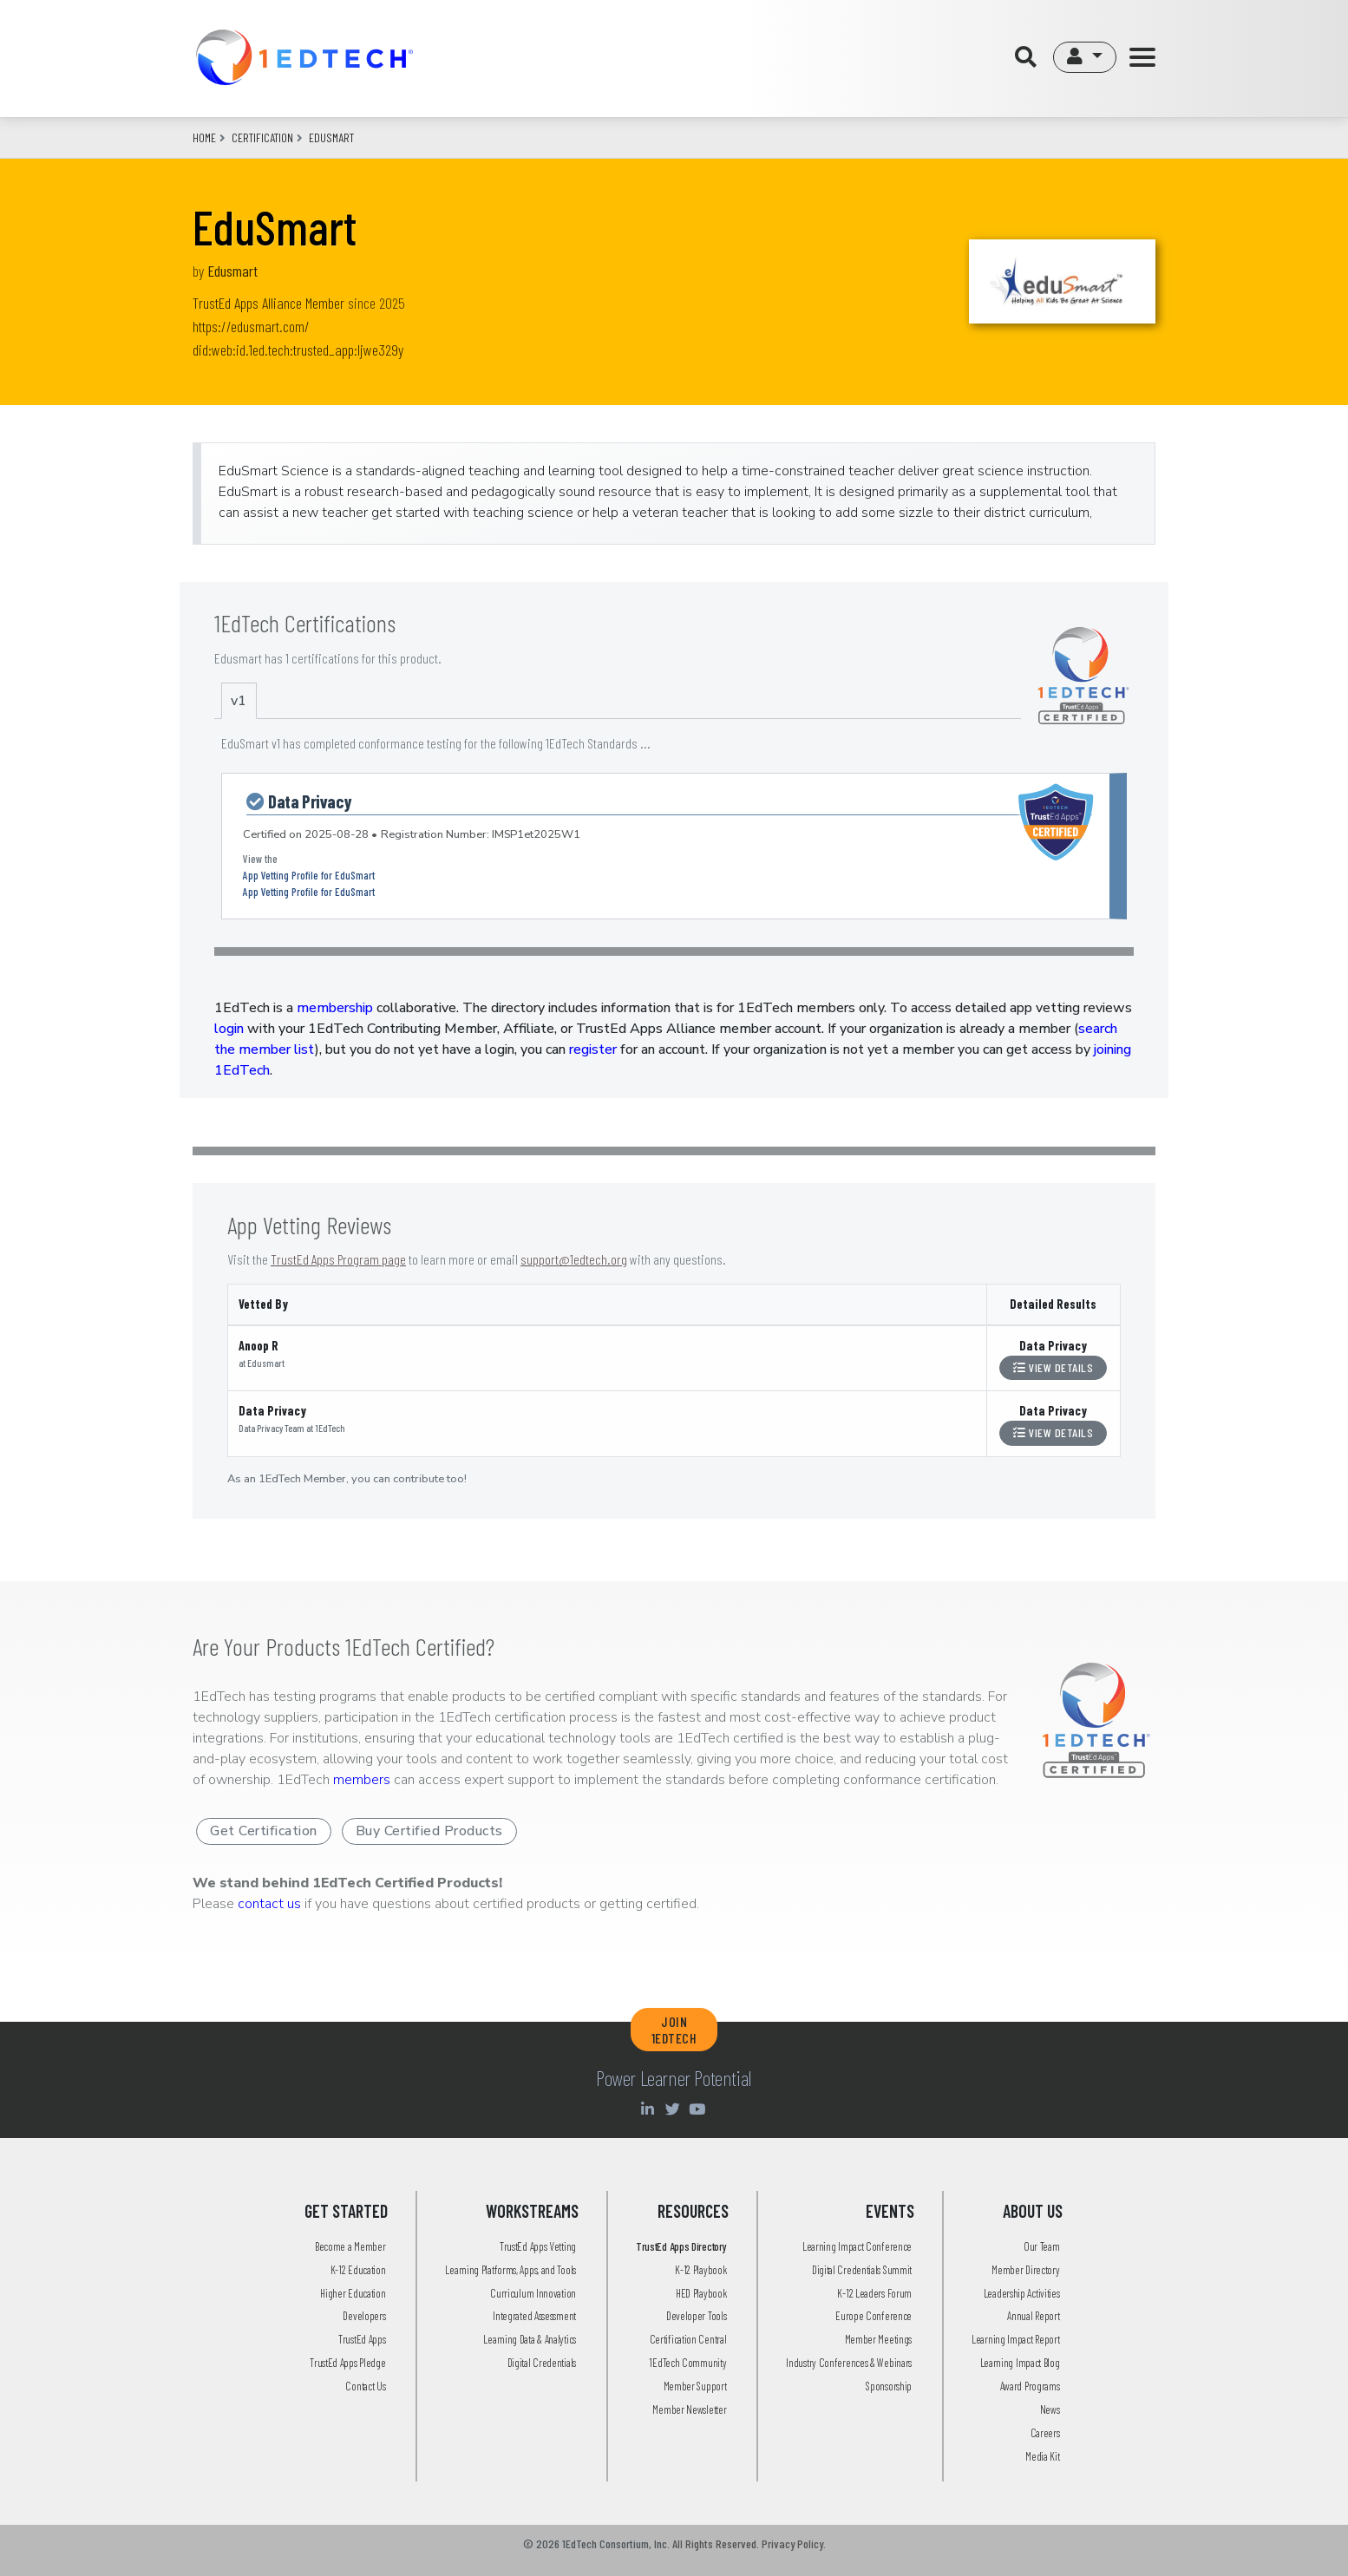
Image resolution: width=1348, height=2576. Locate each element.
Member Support (695, 2386)
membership (335, 1007)
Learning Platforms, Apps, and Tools (510, 2270)
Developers (364, 2316)
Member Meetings (879, 2339)
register (593, 1049)
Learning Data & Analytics (529, 2339)
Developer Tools (696, 2316)
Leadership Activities (1022, 2293)
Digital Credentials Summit (862, 2270)
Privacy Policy (792, 2543)
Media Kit (1042, 2456)
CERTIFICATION (262, 137)
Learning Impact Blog (1020, 2363)
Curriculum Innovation (533, 2293)
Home (204, 137)
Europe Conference (873, 2316)
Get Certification (263, 1830)
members (361, 1779)
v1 (238, 700)
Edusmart (232, 270)
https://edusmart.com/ (251, 326)
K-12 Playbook (700, 2270)
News (1050, 2409)
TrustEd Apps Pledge (347, 2363)
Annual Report (1033, 2316)
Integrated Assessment (534, 2316)
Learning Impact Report (1015, 2339)
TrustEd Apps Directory (681, 2246)
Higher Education (352, 2293)
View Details (1053, 1367)
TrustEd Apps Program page (338, 1259)
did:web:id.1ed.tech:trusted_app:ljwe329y (298, 349)
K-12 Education (358, 2270)
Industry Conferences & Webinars (849, 2363)
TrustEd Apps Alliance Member (268, 302)
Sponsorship (889, 2386)
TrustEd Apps (361, 2339)
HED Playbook (701, 2293)
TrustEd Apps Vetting (538, 2246)
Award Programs (1030, 2386)
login (229, 1028)
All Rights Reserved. (715, 2543)
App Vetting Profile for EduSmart (309, 875)
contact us (269, 1903)
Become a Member (350, 2246)
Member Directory (1025, 2270)
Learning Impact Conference (857, 2246)
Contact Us (365, 2386)
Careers (1045, 2433)
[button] (1084, 57)
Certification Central (688, 2339)
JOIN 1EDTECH (674, 2029)
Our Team (1042, 2246)
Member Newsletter (689, 2409)
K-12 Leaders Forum (874, 2293)
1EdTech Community (687, 2363)
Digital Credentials (541, 2363)
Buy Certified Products (429, 1830)
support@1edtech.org (573, 1259)
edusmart (331, 137)
